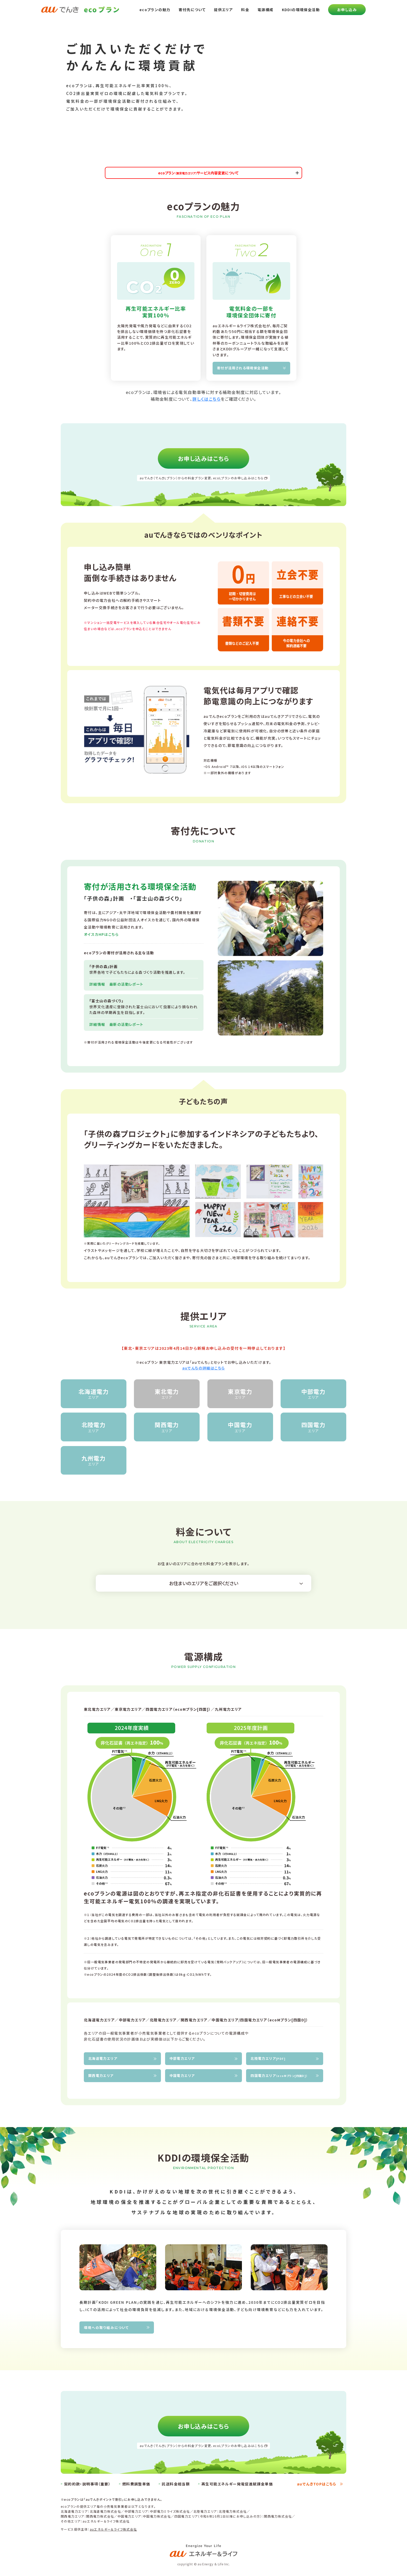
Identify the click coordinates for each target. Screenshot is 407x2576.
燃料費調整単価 (136, 2484)
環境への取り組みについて (106, 2327)
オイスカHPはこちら (101, 934)
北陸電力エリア (268, 2058)
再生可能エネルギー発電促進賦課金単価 (237, 2484)
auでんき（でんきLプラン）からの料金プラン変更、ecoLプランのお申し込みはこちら (202, 478)
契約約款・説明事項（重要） (87, 2484)
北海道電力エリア (102, 2058)
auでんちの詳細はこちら (203, 1368)
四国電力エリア (279, 2075)
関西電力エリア (101, 2075)
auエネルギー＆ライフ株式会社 (113, 2529)
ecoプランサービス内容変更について (198, 172)
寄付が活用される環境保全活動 (243, 367)
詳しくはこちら (206, 399)
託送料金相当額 (176, 2484)
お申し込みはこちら (203, 458)
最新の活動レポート (126, 984)
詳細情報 (99, 984)
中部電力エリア (182, 2058)
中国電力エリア (182, 2075)
